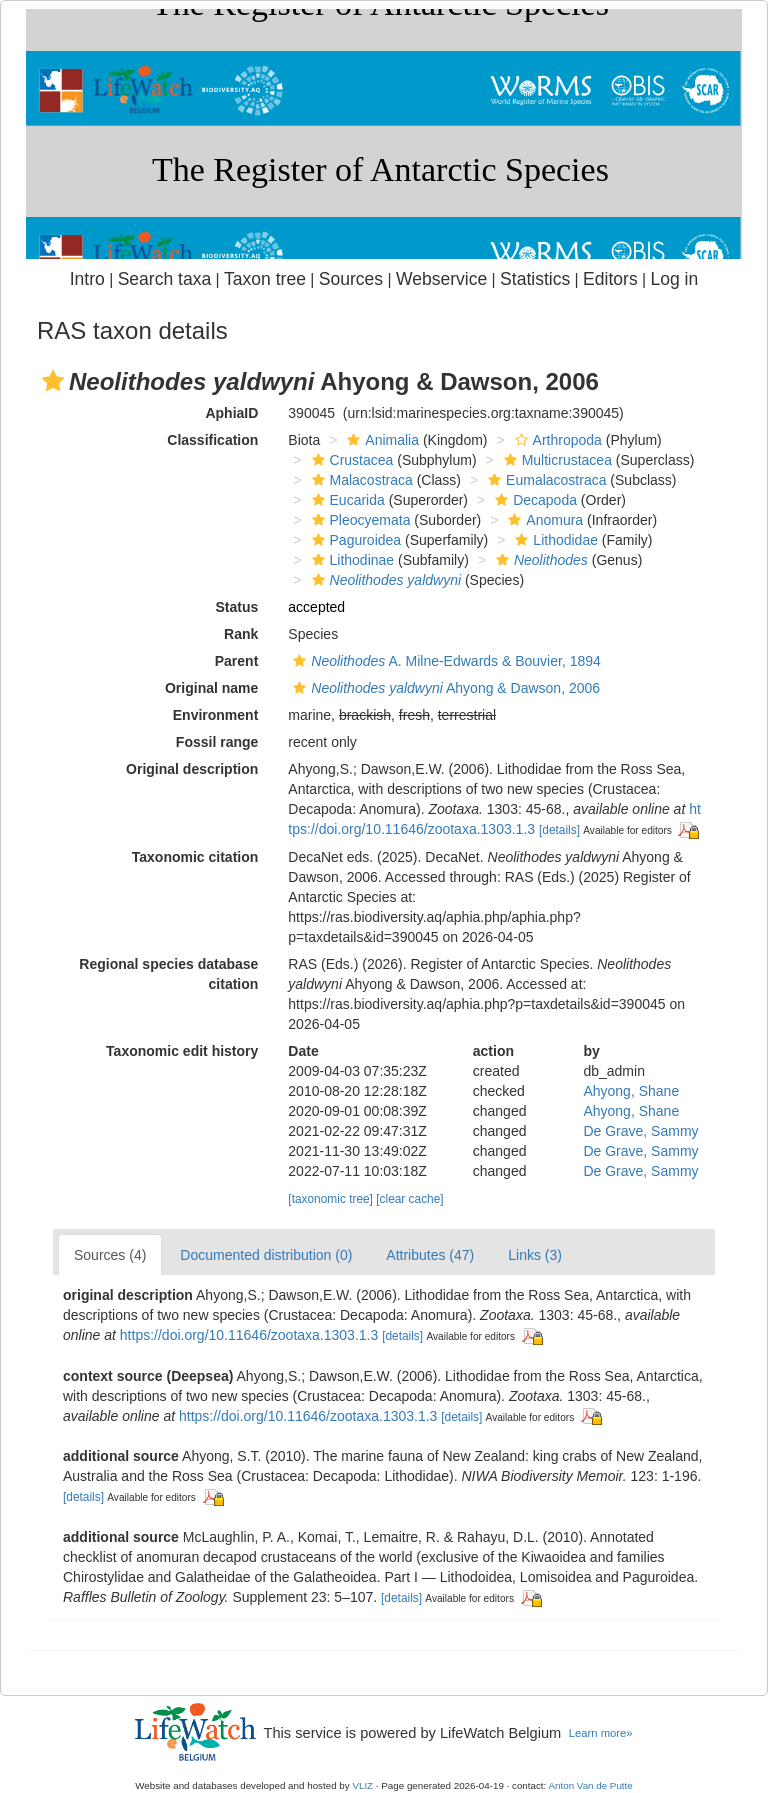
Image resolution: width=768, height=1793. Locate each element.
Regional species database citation (168, 974)
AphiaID (231, 413)
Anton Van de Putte (591, 1785)
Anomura (543, 520)
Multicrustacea (555, 460)
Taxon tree (265, 279)
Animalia (380, 440)
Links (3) (535, 1255)
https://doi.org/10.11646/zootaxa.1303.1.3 (249, 1335)
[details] (559, 830)
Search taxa (165, 279)
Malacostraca (360, 480)
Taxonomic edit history (182, 1051)
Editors (610, 279)
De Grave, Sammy (640, 1131)
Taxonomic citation (195, 857)
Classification (212, 440)
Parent (237, 661)
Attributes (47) (430, 1255)
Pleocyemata (359, 520)
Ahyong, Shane (631, 1091)
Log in (674, 279)
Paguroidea (354, 540)
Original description (192, 769)
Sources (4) (110, 1255)
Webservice (441, 279)
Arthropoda (556, 440)
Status (237, 607)
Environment (216, 715)
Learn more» (601, 1733)
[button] (53, 381)
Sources (351, 279)
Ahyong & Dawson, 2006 (444, 688)
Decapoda (533, 500)
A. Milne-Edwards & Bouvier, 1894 (444, 661)
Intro (87, 279)
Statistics (535, 279)
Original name (211, 688)
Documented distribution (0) (266, 1255)
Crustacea (350, 460)
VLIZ (362, 1785)
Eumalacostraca (544, 480)
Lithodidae (554, 540)
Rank (241, 634)
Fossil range (217, 742)
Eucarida (346, 500)
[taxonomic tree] (330, 1199)
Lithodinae (351, 560)
